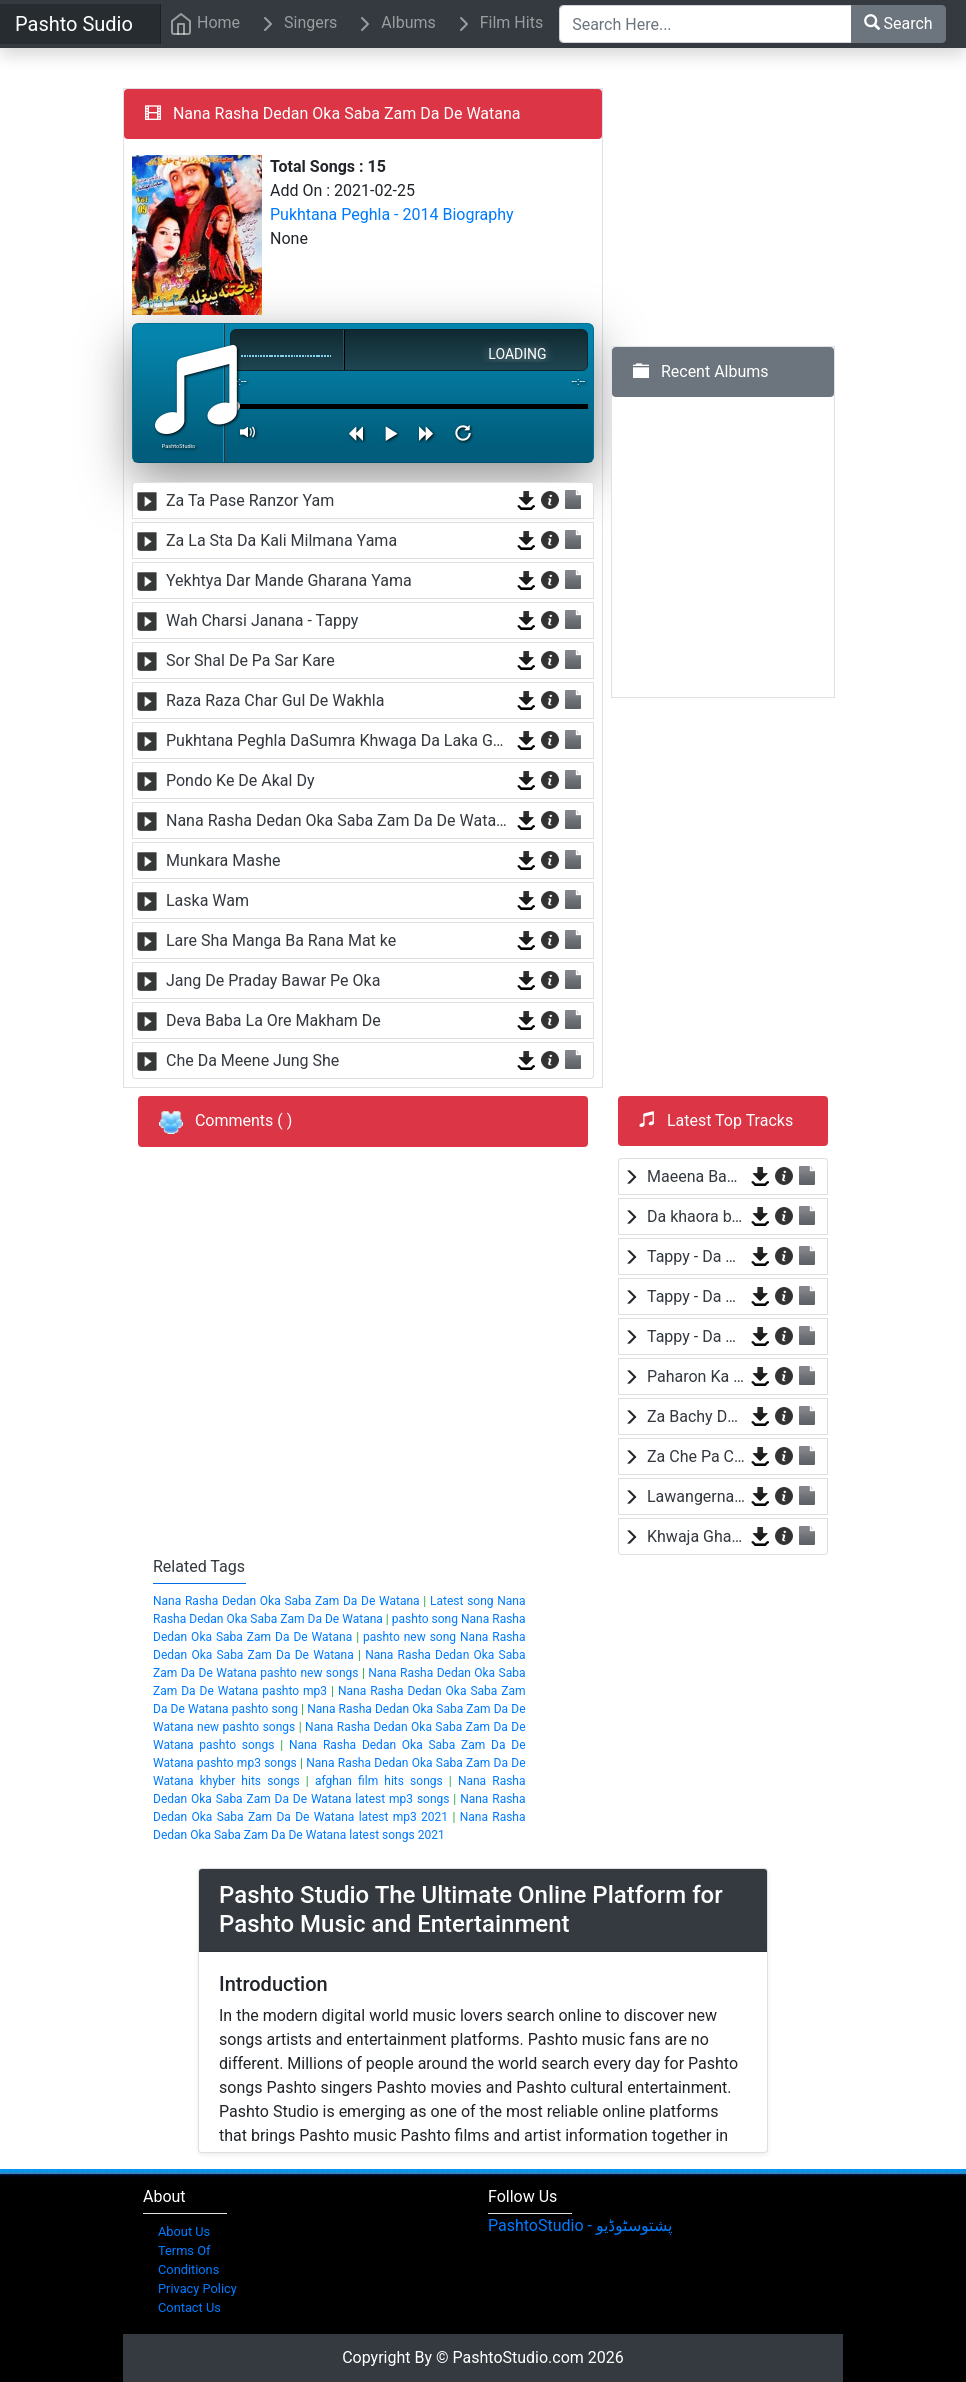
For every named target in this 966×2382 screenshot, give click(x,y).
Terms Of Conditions (188, 2260)
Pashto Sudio (74, 24)
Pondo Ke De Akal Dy (240, 780)
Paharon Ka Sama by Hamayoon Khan (696, 1376)
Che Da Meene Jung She (252, 1060)
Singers (296, 24)
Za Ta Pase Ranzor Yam (250, 500)
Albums (394, 24)
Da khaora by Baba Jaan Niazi (696, 1216)
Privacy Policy (197, 2288)
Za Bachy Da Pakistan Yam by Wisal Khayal (696, 1416)
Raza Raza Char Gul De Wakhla (275, 700)
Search (898, 23)
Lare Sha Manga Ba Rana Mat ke (281, 940)
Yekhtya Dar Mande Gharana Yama (289, 580)
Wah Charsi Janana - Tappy (262, 620)
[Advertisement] (761, 213)
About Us (184, 2231)
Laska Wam (207, 900)
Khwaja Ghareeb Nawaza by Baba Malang (696, 1536)
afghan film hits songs (379, 1781)
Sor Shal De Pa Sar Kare (250, 660)
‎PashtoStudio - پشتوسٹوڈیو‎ (580, 2225)
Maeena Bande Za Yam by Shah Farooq (696, 1176)
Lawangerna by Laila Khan (696, 1496)
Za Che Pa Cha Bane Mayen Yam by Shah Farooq (696, 1456)
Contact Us (189, 2307)
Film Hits (497, 24)
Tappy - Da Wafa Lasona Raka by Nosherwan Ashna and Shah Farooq (696, 1256)
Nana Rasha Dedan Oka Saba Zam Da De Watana (338, 820)
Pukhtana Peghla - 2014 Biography (392, 214)
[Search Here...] (705, 24)
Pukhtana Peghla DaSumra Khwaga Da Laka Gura (338, 740)
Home (204, 24)
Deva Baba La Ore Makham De (273, 1020)
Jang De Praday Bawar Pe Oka (273, 980)
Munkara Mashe (223, 860)
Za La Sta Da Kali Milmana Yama (281, 540)
